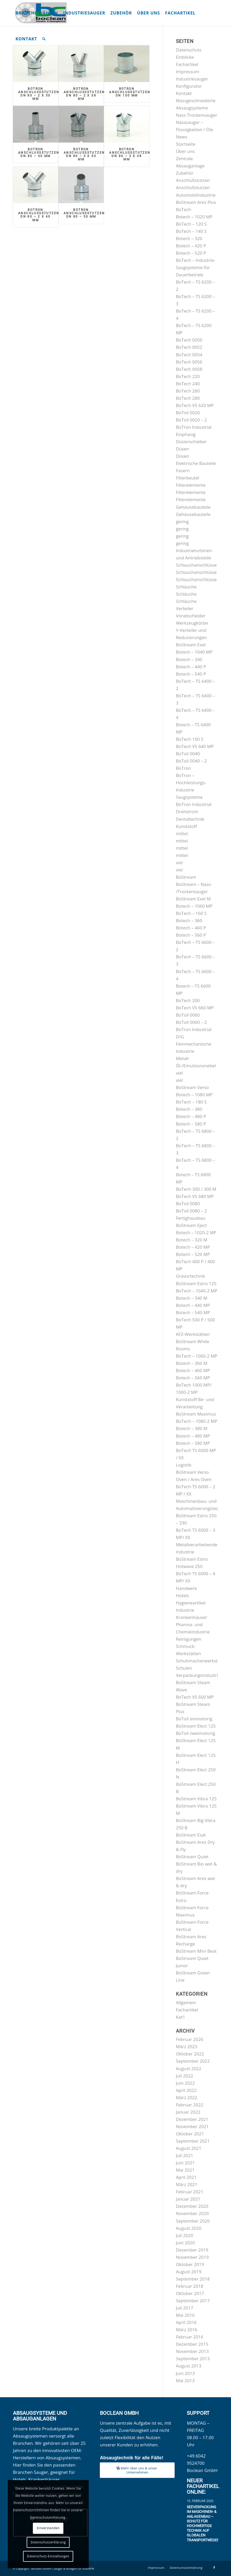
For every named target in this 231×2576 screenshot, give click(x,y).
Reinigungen (188, 1639)
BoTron (183, 768)
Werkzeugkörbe (192, 623)
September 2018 (193, 2279)
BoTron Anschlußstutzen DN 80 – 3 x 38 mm (129, 154)
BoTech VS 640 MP (195, 746)
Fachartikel (187, 64)
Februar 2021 (189, 2192)
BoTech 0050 (189, 340)
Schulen (184, 1668)
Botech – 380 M (191, 1428)
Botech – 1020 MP (194, 217)
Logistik (183, 1465)
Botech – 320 (189, 238)
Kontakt (184, 93)
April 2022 (186, 2090)
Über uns (185, 151)
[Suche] (44, 39)
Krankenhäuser (191, 1617)
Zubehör (184, 173)
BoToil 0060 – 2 (191, 1022)
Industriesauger (192, 79)
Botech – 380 (189, 1109)
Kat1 (180, 2017)
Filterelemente (191, 485)
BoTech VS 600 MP (195, 1697)
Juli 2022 (184, 2076)
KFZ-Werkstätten (193, 1334)
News (181, 137)
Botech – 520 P (191, 253)
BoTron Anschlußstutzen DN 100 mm (129, 92)
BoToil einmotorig (194, 1719)
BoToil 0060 (188, 1015)
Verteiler (184, 608)
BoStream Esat (191, 1835)
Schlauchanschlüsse (196, 565)
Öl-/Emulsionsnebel (196, 1066)
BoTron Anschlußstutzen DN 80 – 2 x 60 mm (38, 215)
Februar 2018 (189, 2286)
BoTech (183, 209)
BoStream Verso (192, 1087)
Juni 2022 (185, 2083)
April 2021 (186, 2177)
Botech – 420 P (191, 246)
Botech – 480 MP (193, 1436)
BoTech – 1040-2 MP (196, 1291)
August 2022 (188, 2068)
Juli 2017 (184, 2308)
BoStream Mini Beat (196, 1951)
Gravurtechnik (190, 1276)
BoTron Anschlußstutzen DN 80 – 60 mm (38, 152)
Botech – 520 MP (193, 1254)
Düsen (182, 449)
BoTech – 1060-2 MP (196, 1356)
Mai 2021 (185, 2170)
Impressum (187, 72)
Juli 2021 (184, 2155)
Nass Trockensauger (196, 115)
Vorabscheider (191, 616)
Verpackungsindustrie (198, 1675)
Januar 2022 (188, 2112)
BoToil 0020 (188, 413)
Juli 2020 (184, 2235)
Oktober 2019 (190, 2264)
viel (179, 862)
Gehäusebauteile (193, 507)
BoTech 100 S (189, 739)
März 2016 (186, 2330)
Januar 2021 (188, 2199)
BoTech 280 (188, 398)
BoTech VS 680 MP (195, 1196)
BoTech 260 (188, 391)
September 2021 (193, 2141)
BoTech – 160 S (191, 913)
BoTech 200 (188, 1000)
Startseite (185, 144)
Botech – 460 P (191, 928)
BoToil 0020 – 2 (191, 420)
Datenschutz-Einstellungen (48, 2556)
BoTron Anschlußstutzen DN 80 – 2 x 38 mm (84, 94)
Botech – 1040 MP (194, 652)
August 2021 (188, 2148)
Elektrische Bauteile (196, 463)
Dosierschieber (191, 442)
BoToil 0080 (188, 1203)
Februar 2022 (189, 2105)
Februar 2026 (189, 2039)
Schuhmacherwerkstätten (202, 1661)
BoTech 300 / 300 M (196, 1189)
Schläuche (186, 587)
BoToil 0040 (188, 754)
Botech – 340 (189, 659)
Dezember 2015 (192, 2344)
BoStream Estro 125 (196, 1283)
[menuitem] (37, 13)
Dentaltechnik (190, 819)
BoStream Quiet (192, 1857)
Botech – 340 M (191, 1298)
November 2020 (192, 2213)
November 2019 (192, 2257)
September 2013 (193, 2359)
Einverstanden (48, 2528)
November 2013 (192, 2351)
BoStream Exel (191, 645)
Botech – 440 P (191, 667)
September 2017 (193, 2301)
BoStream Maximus (196, 1414)
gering (182, 521)
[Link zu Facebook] (214, 2567)
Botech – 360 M (191, 1363)
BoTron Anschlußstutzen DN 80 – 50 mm (84, 213)
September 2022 (193, 2061)
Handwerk (186, 1588)
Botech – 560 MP (193, 1378)
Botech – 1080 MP (194, 1095)
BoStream (186, 877)
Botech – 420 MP (193, 1247)
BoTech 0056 (189, 362)
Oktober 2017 (190, 2293)
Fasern (183, 470)
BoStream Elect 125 (196, 1726)
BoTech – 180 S (191, 1102)
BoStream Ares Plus (196, 202)
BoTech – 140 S (191, 231)
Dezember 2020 (192, 2206)
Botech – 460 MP (193, 1370)
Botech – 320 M (191, 1240)
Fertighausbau (190, 1218)
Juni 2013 (185, 2373)
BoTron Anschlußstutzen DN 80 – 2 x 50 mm (38, 94)
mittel (182, 834)
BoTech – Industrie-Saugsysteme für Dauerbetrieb (195, 267)
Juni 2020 (185, 2243)
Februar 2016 (189, 2337)
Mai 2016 (185, 2315)
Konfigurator (189, 86)
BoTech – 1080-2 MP (196, 1421)
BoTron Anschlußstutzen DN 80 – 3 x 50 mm (84, 154)
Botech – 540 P (191, 674)
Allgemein (186, 2002)
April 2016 (186, 2322)
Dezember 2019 (192, 2250)
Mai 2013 (185, 2380)
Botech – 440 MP (193, 1305)
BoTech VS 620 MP (195, 405)
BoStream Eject (191, 1225)
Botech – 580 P (191, 1124)
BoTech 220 (188, 376)
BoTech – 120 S (191, 224)
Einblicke (185, 57)
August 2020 (188, 2228)
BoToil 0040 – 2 (191, 761)
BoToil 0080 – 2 (191, 1211)
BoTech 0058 (189, 369)
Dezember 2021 (192, 2119)
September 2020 (193, 2221)
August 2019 (188, 2272)
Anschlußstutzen (193, 180)
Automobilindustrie (195, 195)
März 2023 (186, 2046)
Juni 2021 (185, 2163)
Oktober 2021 (190, 2134)
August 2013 (188, 2366)
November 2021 (192, 2126)
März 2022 (186, 2097)
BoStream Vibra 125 (196, 1799)
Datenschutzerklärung (48, 2542)
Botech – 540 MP (193, 1312)
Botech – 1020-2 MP (196, 1232)
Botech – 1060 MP (194, 906)
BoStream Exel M (193, 899)
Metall (182, 1058)
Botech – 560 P (191, 935)
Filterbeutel (187, 478)
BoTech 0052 (189, 347)
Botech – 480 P (191, 1116)
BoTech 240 (188, 384)
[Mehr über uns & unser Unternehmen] (137, 2470)
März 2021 (186, 2184)
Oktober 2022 (190, 2054)
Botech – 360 (189, 920)
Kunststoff (186, 826)
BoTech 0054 (189, 355)
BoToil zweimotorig (195, 1733)
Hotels (182, 1595)
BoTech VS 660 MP (195, 1008)
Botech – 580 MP (193, 1443)
